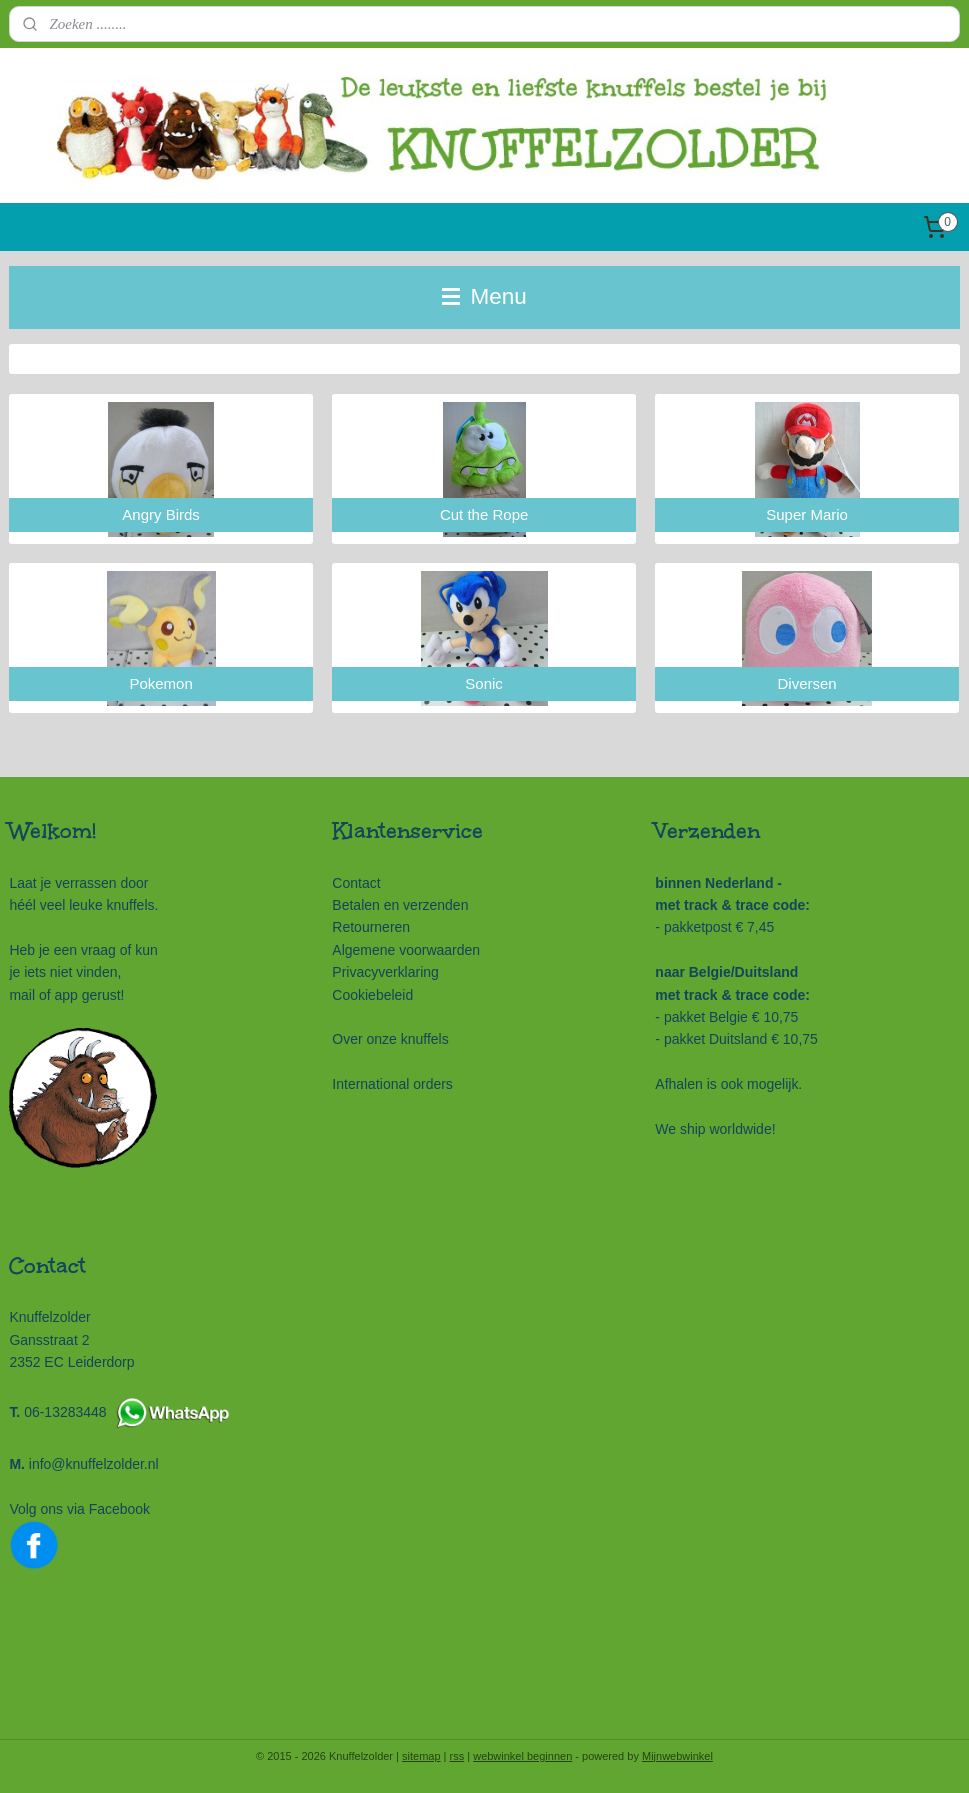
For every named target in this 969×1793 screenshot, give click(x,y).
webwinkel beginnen (522, 1756)
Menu (484, 296)
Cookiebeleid (372, 995)
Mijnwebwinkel (677, 1756)
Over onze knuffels (390, 1039)
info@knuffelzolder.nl (94, 1464)
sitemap (421, 1756)
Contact (356, 883)
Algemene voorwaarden (406, 950)
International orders (392, 1084)
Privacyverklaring (385, 972)
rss (457, 1756)
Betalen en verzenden (400, 905)
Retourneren (371, 927)
